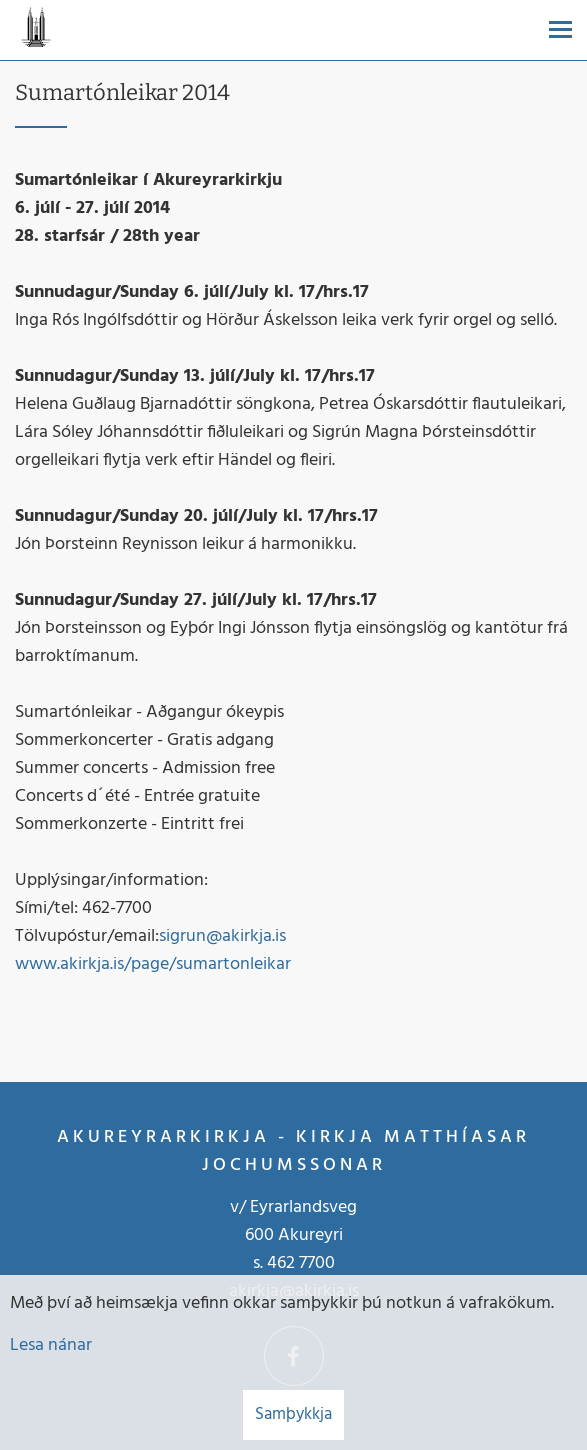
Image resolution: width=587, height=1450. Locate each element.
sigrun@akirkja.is (222, 936)
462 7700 (301, 1263)
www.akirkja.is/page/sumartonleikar (153, 964)
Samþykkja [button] (293, 1414)
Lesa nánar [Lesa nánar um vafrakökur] (51, 1345)
